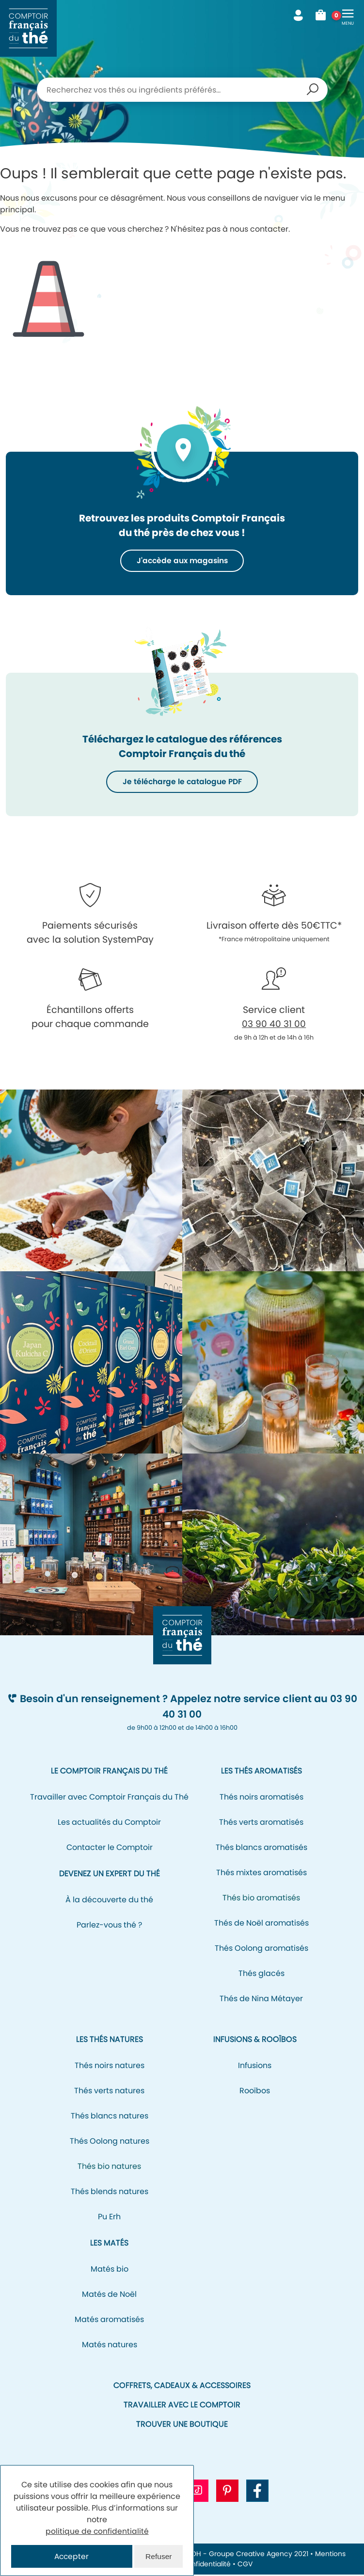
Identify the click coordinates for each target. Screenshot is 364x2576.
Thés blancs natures (109, 2116)
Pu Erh (109, 2217)
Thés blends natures (109, 2192)
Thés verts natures (109, 2091)
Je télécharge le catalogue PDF (182, 782)
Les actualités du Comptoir (109, 1823)
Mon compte (298, 15)
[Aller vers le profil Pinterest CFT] (227, 2492)
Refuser (158, 2556)
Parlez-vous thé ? (109, 1925)
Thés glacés (261, 1974)
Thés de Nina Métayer (261, 1999)
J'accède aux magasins (182, 560)
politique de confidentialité (97, 2530)
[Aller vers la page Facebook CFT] (257, 2492)
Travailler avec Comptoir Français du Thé (109, 1797)
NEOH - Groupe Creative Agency (237, 2555)
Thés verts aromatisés (261, 1823)
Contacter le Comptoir (109, 1848)
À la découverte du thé (109, 1900)
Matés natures (109, 2345)
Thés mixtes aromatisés (261, 1873)
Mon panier (324, 15)
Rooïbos (254, 2091)
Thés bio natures (109, 2167)
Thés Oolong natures (109, 2142)
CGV (245, 2565)
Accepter (72, 2555)
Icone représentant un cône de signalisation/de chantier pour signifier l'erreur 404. (48, 291)
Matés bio (109, 2270)
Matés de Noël (109, 2295)
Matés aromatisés (109, 2320)
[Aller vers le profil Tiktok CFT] (197, 2492)
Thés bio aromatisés (261, 1898)
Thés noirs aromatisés (261, 1797)
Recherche (312, 90)
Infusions (254, 2066)
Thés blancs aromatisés (261, 1848)
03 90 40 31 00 (274, 1025)
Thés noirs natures (109, 2066)
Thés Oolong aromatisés (261, 1949)
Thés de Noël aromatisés (261, 1923)
